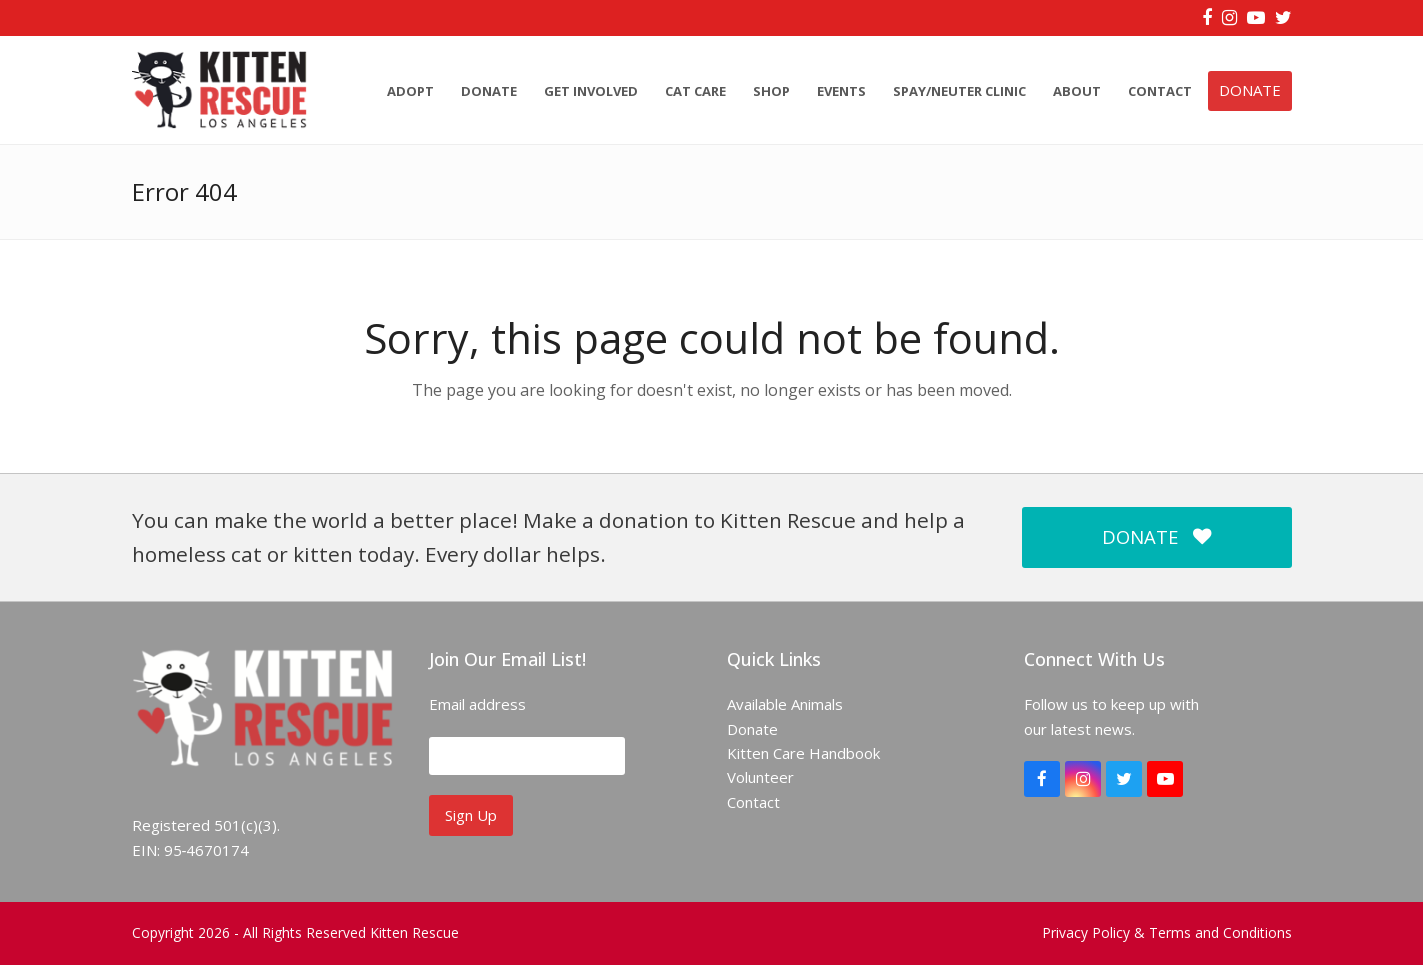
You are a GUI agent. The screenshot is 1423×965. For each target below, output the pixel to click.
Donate (752, 729)
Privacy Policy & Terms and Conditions (1167, 932)
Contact (753, 802)
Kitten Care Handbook (803, 753)
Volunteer (760, 777)
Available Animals (785, 704)
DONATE (1156, 536)
